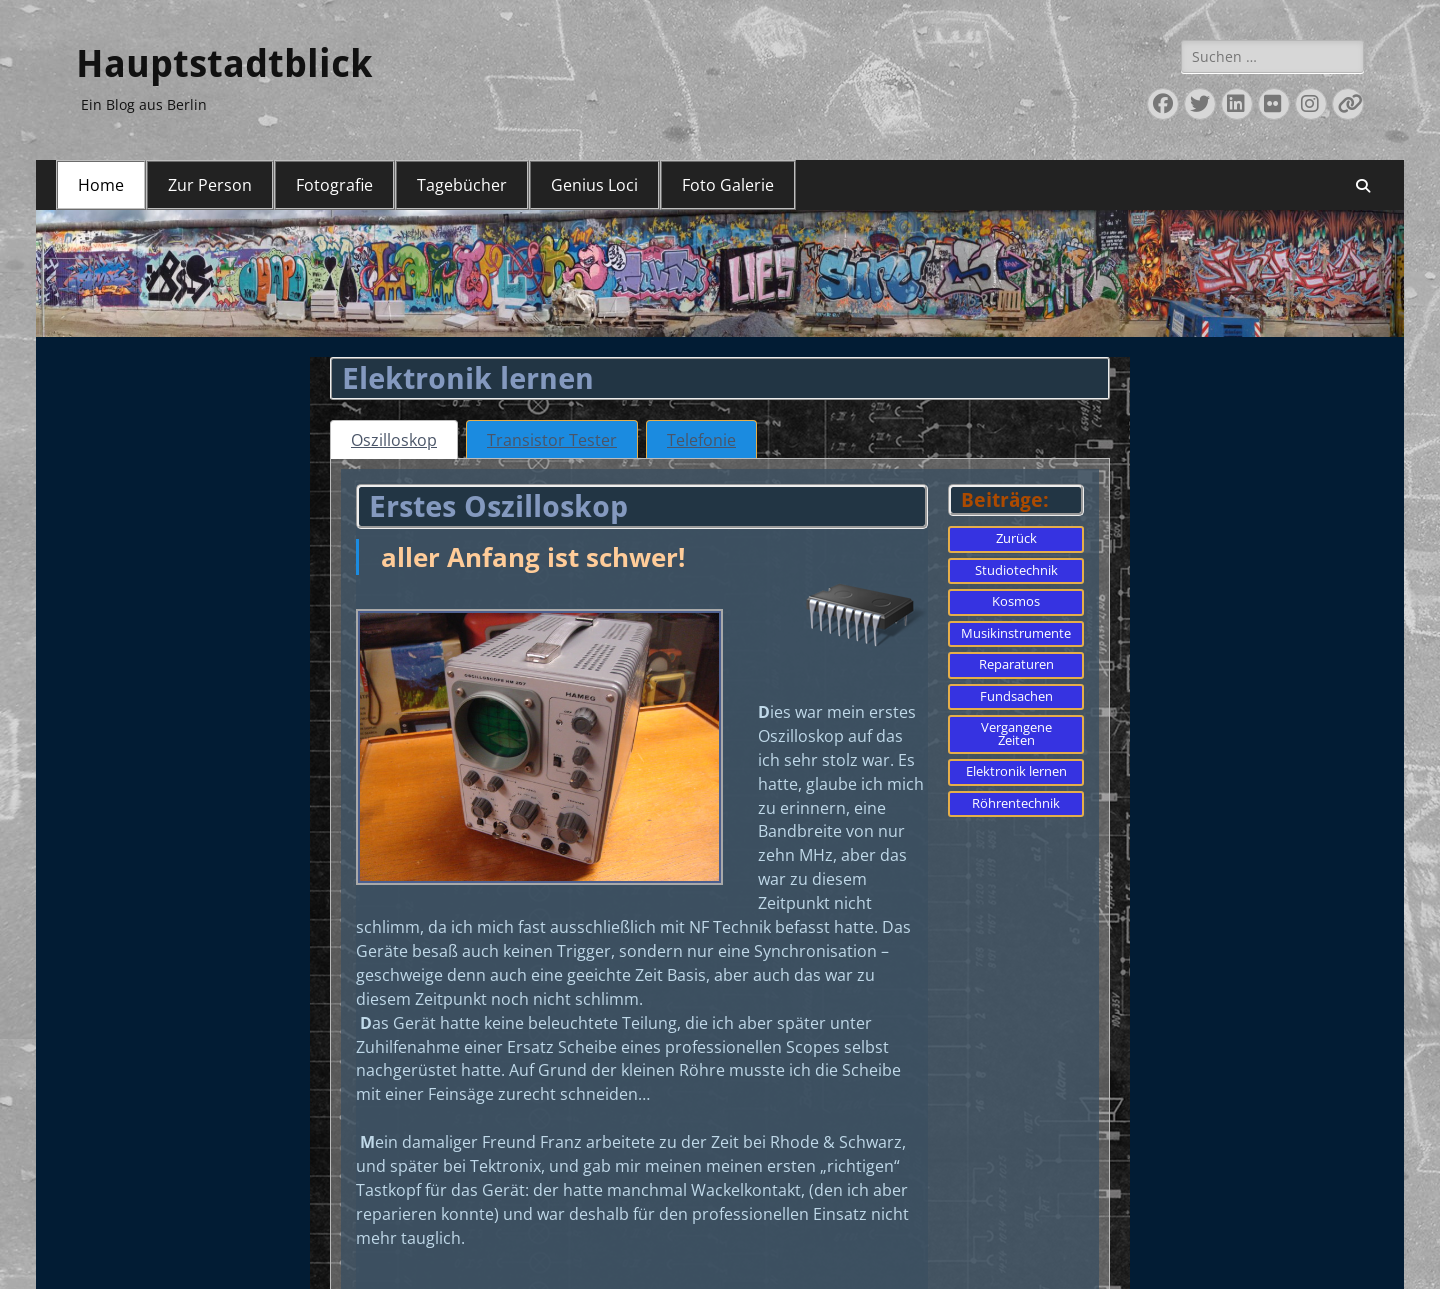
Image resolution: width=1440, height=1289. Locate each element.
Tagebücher (462, 185)
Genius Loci (594, 185)
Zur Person (210, 185)
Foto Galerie (728, 185)
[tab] (394, 439)
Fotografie (334, 185)
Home (101, 185)
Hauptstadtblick (224, 64)
